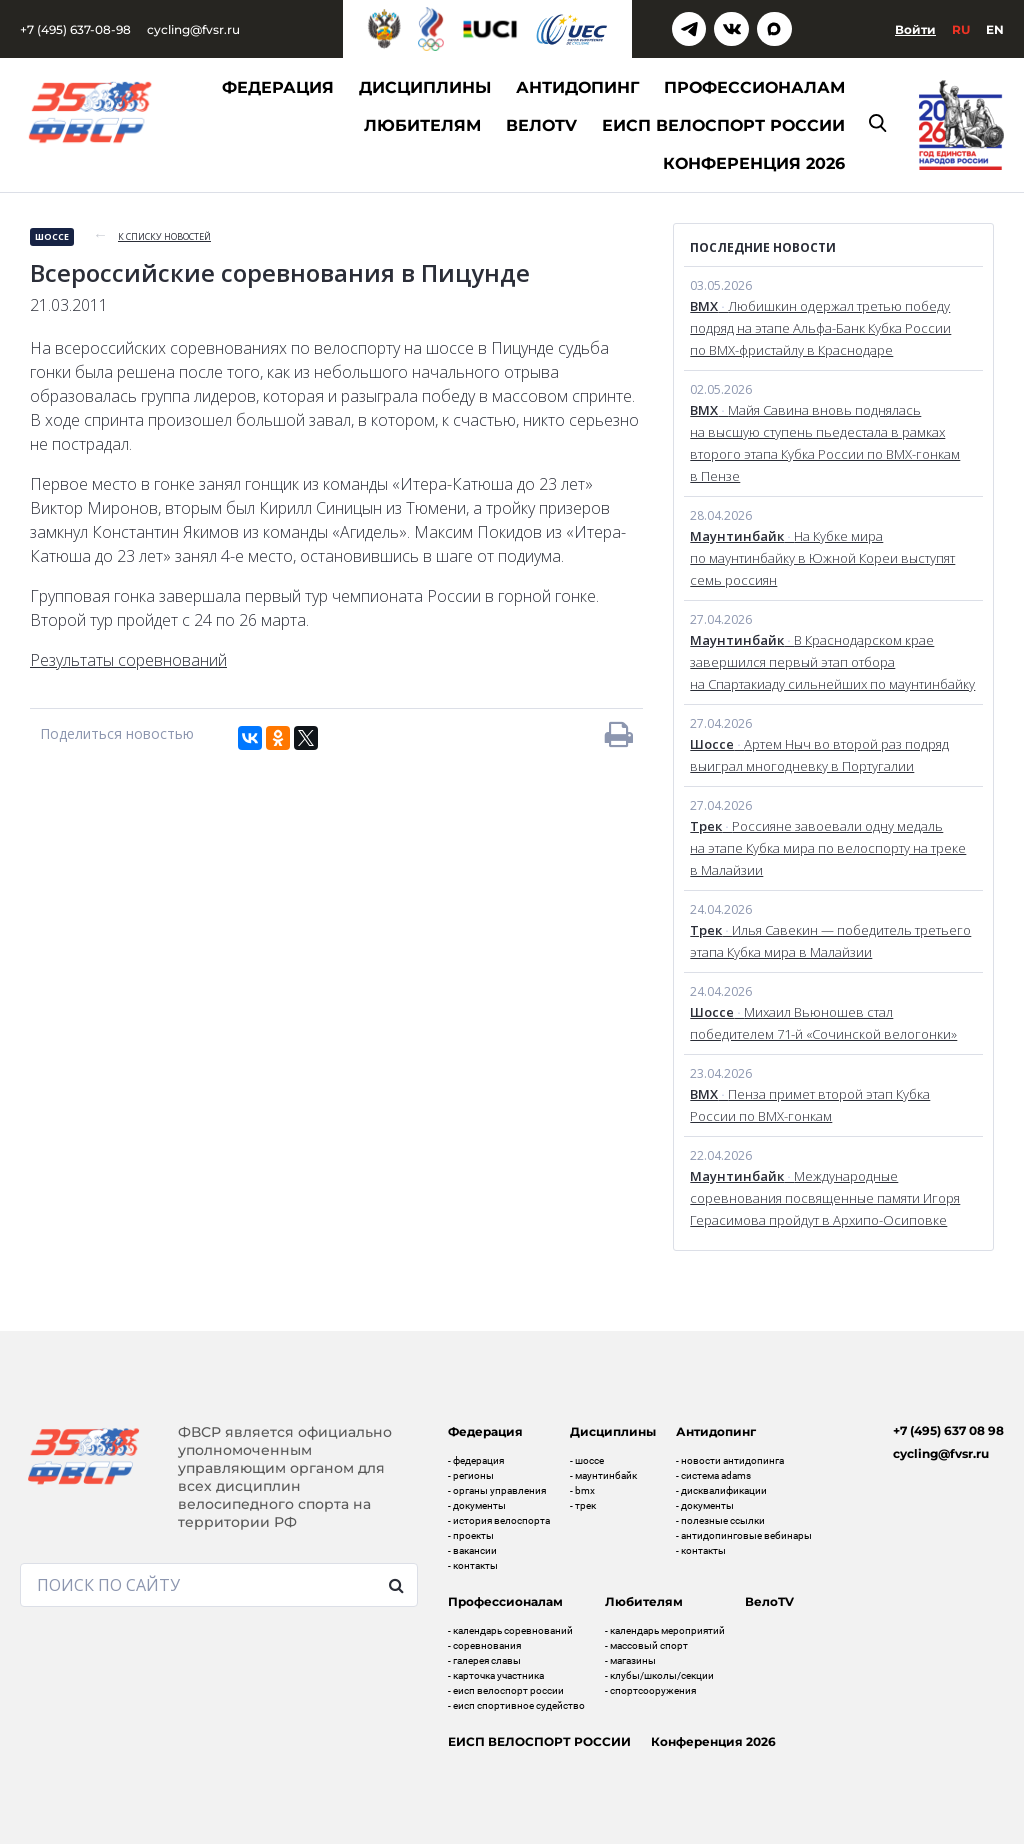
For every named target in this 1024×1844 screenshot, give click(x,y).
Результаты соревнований (128, 660)
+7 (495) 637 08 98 (948, 1430)
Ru (961, 29)
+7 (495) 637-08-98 (75, 29)
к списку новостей (164, 236)
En (995, 29)
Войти (915, 29)
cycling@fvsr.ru (193, 29)
